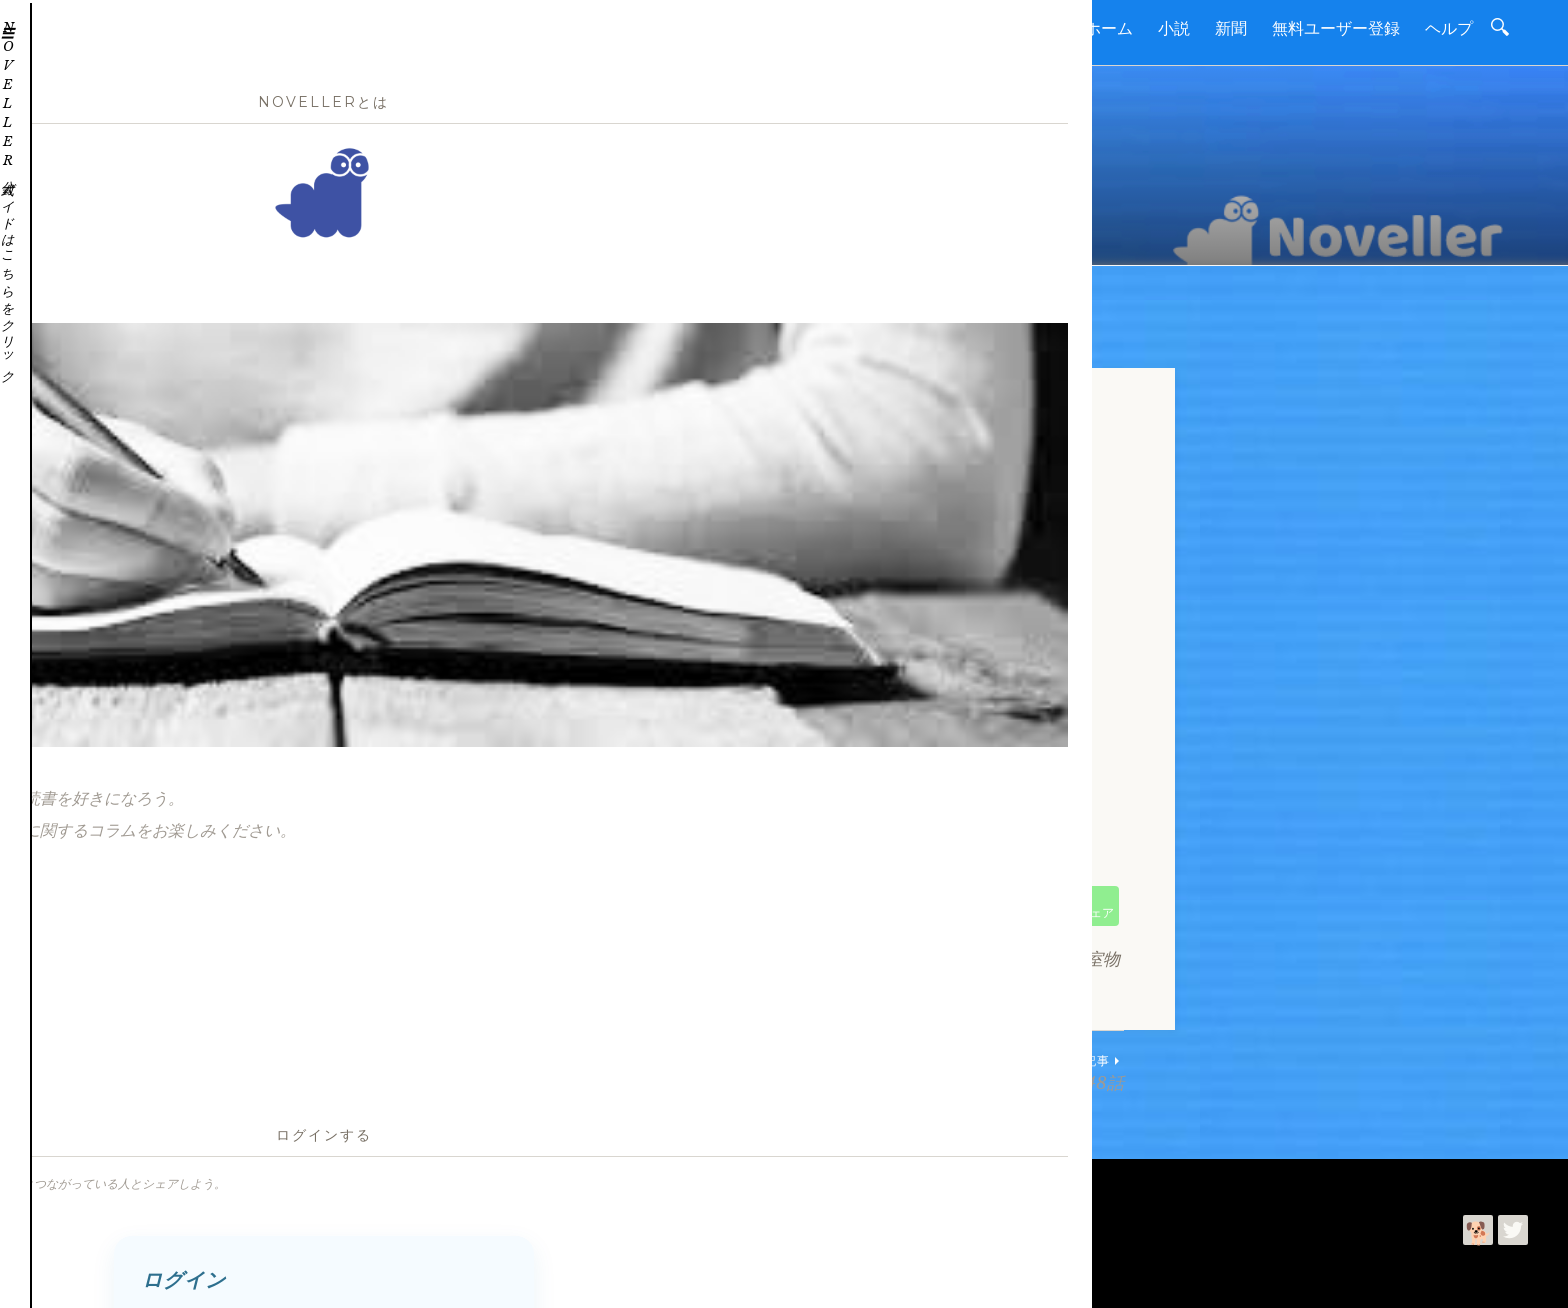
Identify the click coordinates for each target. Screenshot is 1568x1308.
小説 (1174, 28)
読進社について (126, 1187)
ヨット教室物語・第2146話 (614, 1072)
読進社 (117, 1276)
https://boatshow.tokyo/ (550, 863)
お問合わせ (224, 1187)
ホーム (1109, 28)
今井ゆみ (217, 1276)
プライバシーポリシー (413, 1187)
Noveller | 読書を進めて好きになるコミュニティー (384, 1238)
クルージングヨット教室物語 (652, 959)
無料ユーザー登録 (1336, 28)
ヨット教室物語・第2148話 (954, 1072)
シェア (1094, 912)
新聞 (1231, 28)
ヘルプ (1449, 28)
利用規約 (301, 1187)
